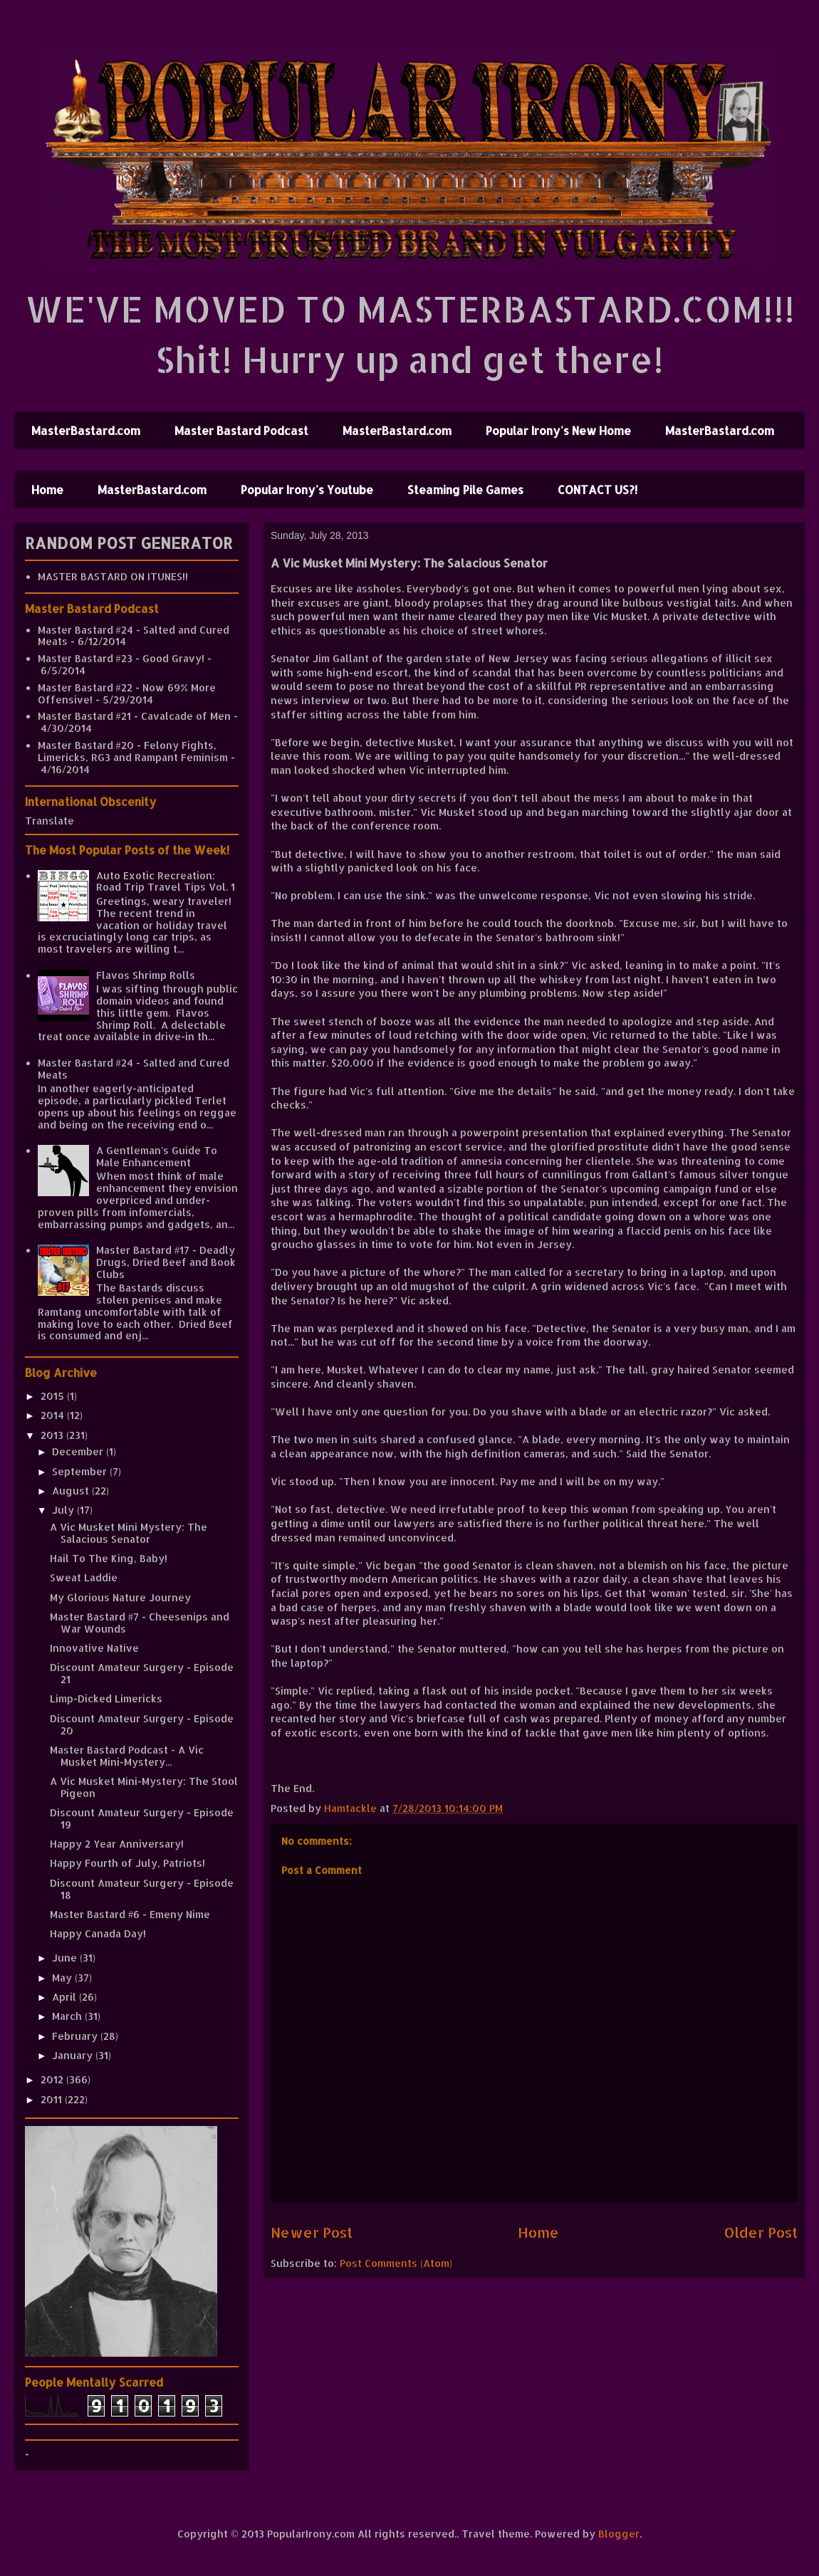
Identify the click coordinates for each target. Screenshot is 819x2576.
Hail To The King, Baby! (108, 1558)
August (72, 1491)
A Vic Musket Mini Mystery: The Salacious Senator (128, 1533)
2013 (53, 1435)
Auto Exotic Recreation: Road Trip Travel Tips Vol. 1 (165, 881)
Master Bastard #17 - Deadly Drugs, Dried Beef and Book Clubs (166, 1262)
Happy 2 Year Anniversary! (117, 1844)
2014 (54, 1415)
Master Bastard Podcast (241, 430)
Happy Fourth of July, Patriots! (127, 1863)
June (66, 1958)
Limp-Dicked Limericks (106, 1698)
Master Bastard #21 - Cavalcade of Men (134, 716)
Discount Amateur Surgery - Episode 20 (142, 1724)
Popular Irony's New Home (558, 430)
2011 (53, 2099)
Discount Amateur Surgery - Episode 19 (142, 1818)
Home (47, 489)
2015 (54, 1396)
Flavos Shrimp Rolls (145, 975)
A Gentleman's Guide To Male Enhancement (156, 1156)
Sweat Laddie (84, 1577)
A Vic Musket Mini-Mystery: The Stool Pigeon (144, 1787)
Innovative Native (94, 1648)
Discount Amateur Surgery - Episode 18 (142, 1889)
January (73, 2055)
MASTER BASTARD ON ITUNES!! (113, 576)
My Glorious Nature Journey (120, 1597)
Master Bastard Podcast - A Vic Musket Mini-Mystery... (127, 1756)
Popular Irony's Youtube (307, 489)
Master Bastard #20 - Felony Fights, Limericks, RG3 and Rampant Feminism (133, 751)
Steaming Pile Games (465, 489)
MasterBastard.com (85, 430)
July (64, 1510)
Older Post (761, 2232)
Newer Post (312, 2232)
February (76, 2036)
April (65, 1997)
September (81, 1471)
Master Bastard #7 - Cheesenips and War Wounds (139, 1623)
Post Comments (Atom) (396, 2263)
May (63, 1978)
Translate (49, 821)
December (79, 1451)
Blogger (619, 2534)
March (68, 2016)
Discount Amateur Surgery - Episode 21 (142, 1673)
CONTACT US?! (597, 489)
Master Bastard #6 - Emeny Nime (130, 1914)
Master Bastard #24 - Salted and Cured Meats (133, 636)
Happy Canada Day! (98, 1933)
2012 (53, 2079)
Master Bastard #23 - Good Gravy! (121, 658)
